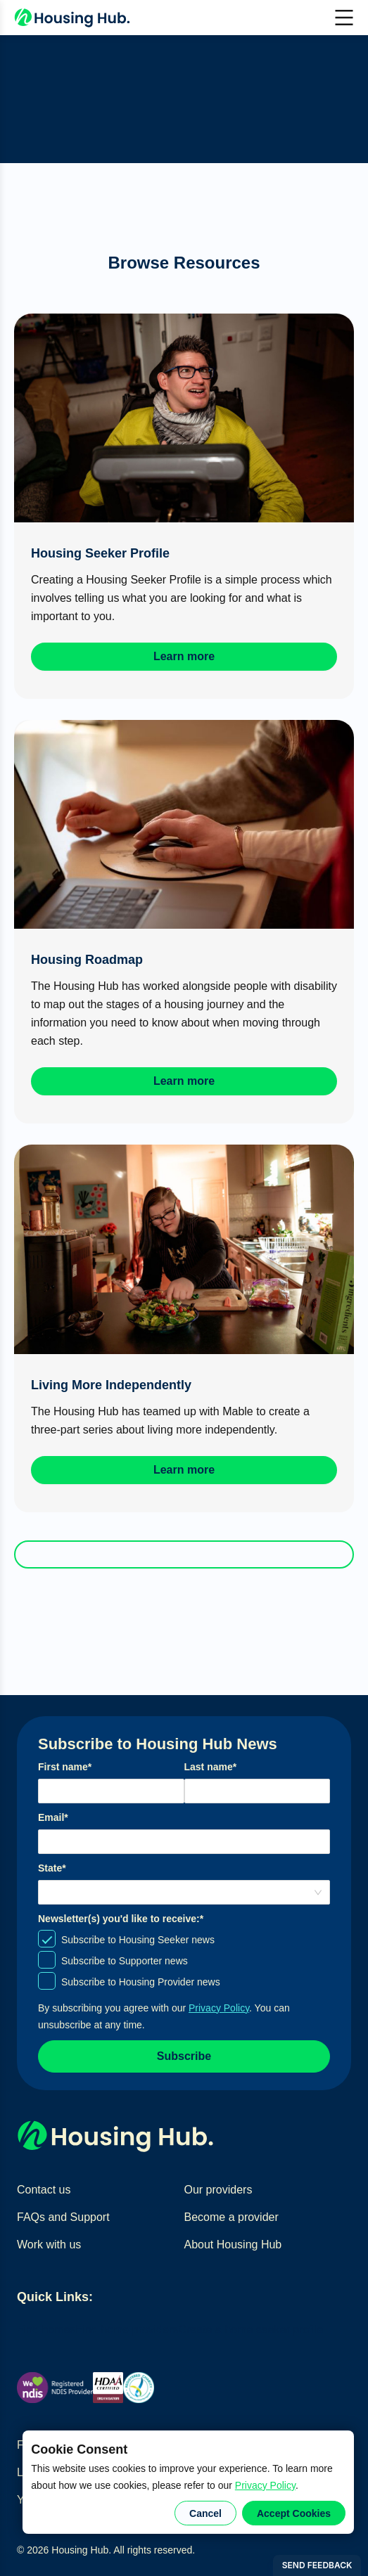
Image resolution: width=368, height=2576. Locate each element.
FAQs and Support (63, 2217)
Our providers (218, 2190)
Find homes (46, 2330)
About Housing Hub (233, 2244)
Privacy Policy (265, 2485)
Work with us (49, 2244)
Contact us (43, 2190)
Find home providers (127, 2330)
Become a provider (231, 2217)
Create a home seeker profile (250, 2330)
